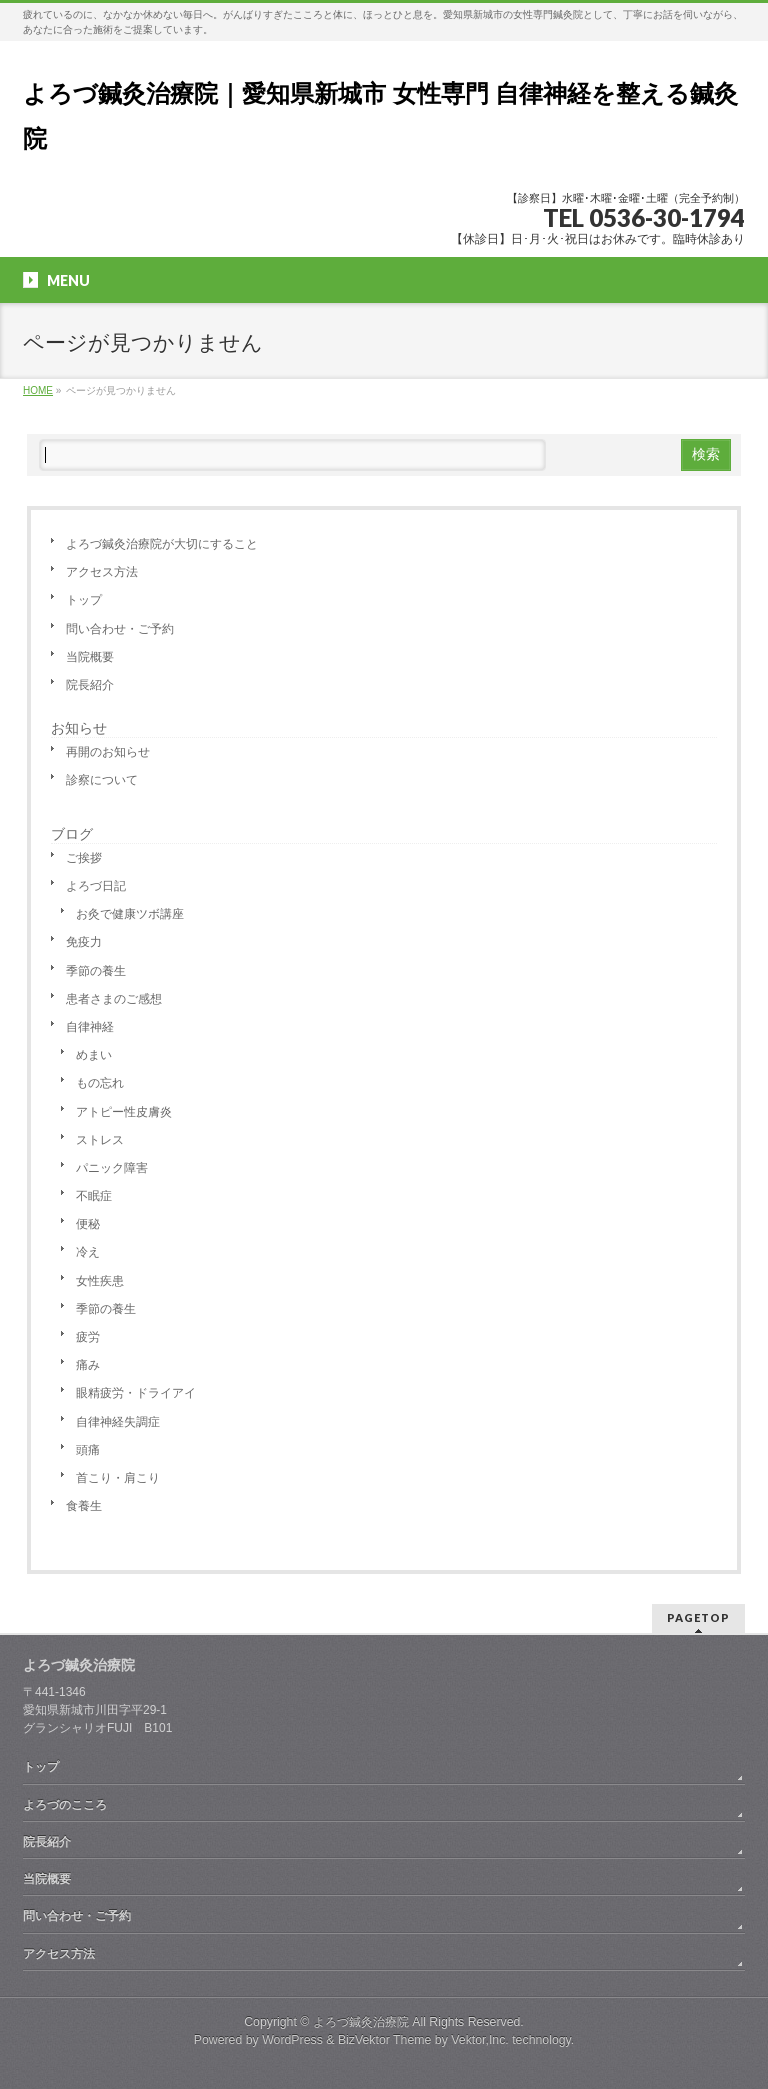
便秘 (88, 1224)
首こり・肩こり (118, 1478)
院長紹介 (90, 685)
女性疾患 (100, 1281)
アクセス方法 (102, 572)
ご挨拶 (84, 858)
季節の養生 (96, 971)
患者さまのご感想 (114, 999)
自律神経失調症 (118, 1422)
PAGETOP (698, 1617)
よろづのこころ (65, 1805)
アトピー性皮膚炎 (124, 1112)
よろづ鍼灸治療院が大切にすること (162, 544)
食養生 (84, 1506)
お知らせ (79, 728)
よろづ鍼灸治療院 (361, 2022)
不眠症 (94, 1196)
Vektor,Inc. (480, 2040)
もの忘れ (100, 1083)
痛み (88, 1365)
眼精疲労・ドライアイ (136, 1393)
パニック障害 (112, 1168)
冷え (88, 1252)
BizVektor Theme (385, 2040)
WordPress (292, 2040)
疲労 (88, 1337)
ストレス (100, 1140)
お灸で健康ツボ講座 (130, 914)
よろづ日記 (96, 886)
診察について (102, 780)
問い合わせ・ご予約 (120, 629)
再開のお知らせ (108, 752)
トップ (84, 600)
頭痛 (88, 1450)
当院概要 (90, 657)
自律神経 (90, 1027)
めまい (94, 1055)
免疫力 (84, 942)
